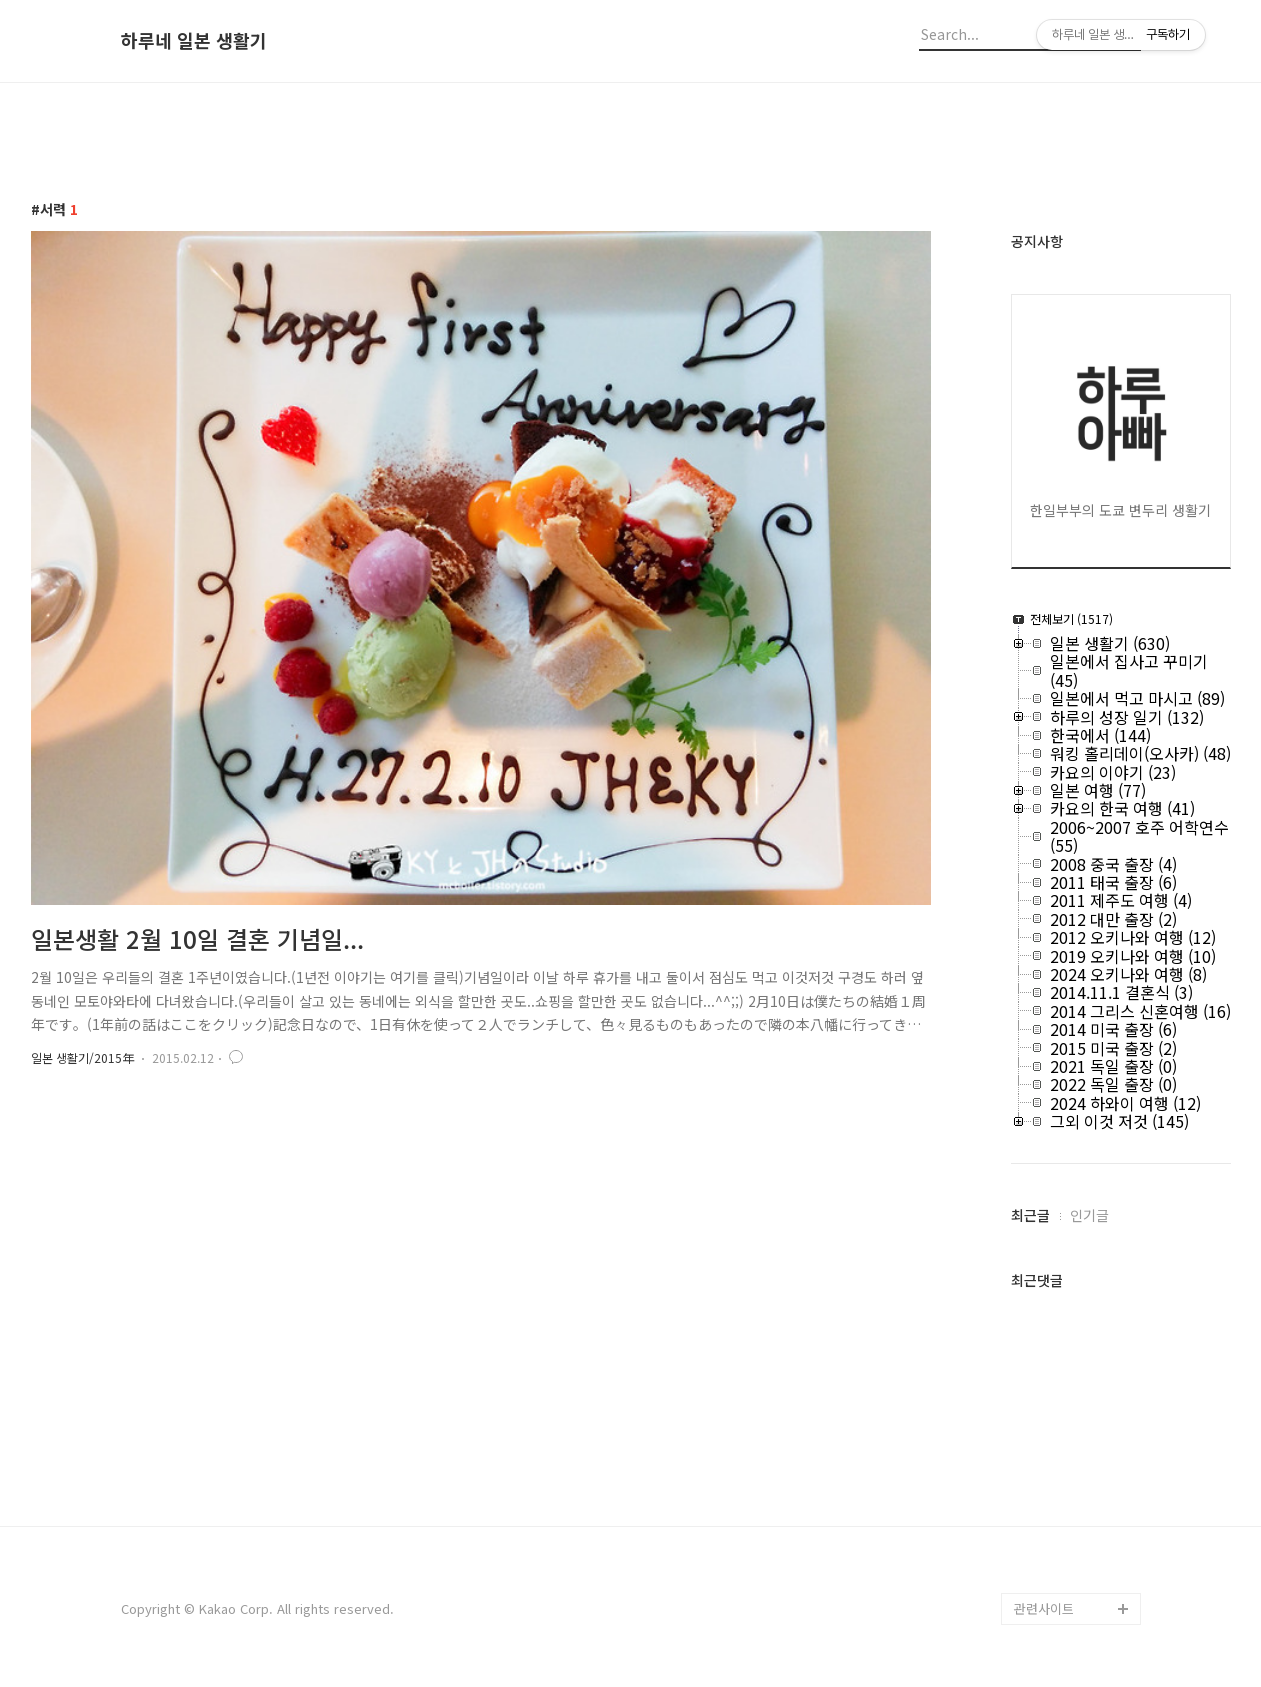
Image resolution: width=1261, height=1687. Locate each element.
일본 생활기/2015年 (82, 1057)
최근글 (1030, 1215)
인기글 (1089, 1215)
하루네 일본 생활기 (194, 41)
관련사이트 (1044, 1608)
